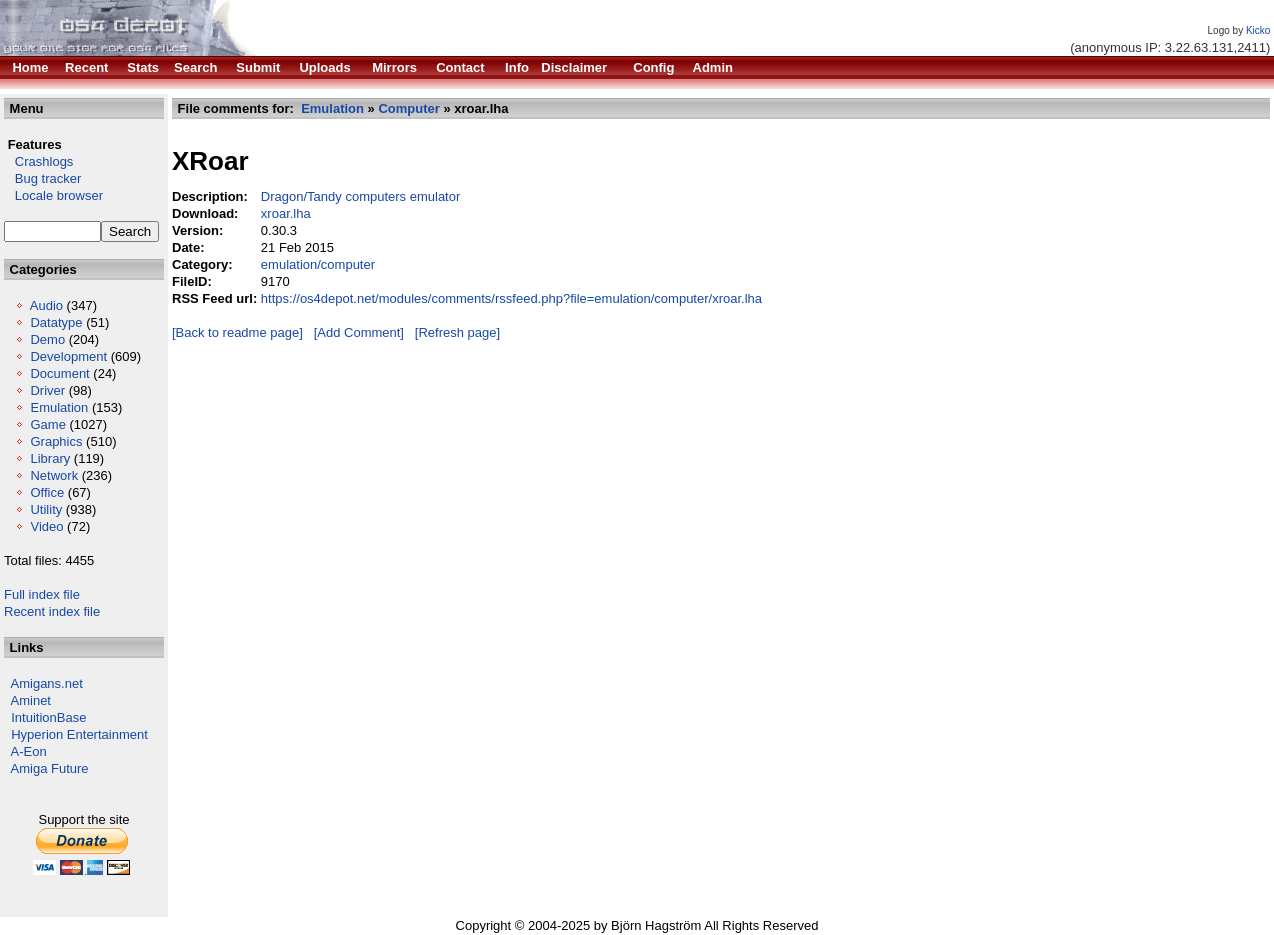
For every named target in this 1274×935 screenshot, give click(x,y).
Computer (408, 108)
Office (47, 492)
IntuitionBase (48, 717)
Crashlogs (38, 161)
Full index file (42, 594)
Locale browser (53, 195)
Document (59, 373)
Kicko (1258, 30)
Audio (46, 305)
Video (46, 526)
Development (68, 356)
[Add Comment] (359, 332)
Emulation (59, 407)
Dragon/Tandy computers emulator (360, 196)
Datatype (56, 322)
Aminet (31, 700)
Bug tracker (42, 178)
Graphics (56, 441)
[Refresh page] (457, 332)
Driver (47, 390)
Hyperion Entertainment (79, 734)
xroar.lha (286, 213)
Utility (46, 509)
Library (50, 458)
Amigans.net (47, 683)
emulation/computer (318, 264)
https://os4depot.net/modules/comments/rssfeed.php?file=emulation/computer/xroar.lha (511, 298)
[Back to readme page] (237, 332)
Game (47, 424)
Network (54, 475)
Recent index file (52, 611)
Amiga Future (50, 768)
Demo (47, 339)
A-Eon (29, 751)
